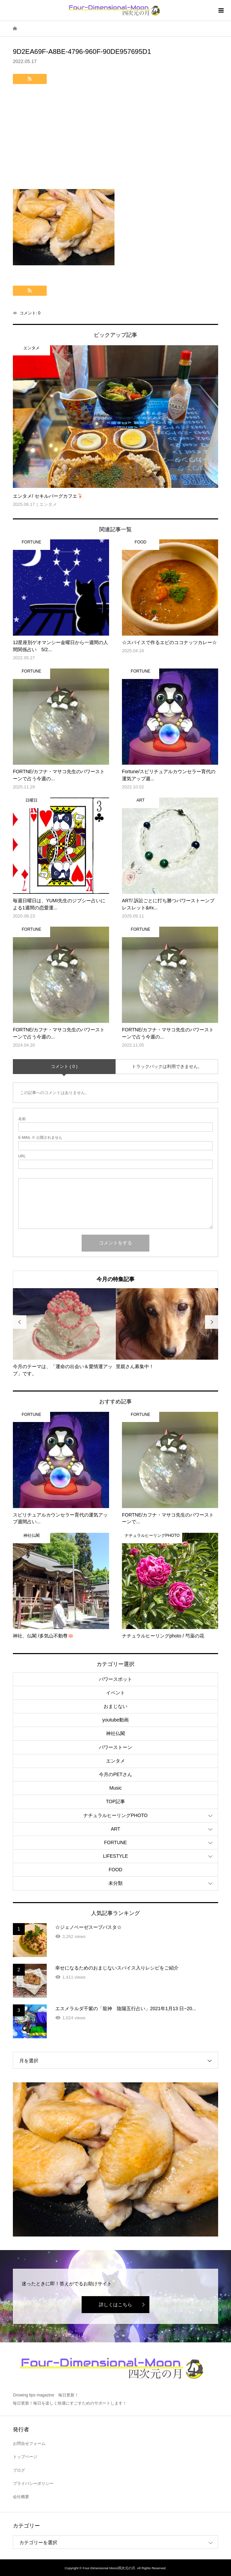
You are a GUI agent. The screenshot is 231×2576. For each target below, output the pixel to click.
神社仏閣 (115, 1733)
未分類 (115, 1883)
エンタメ (115, 1761)
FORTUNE (115, 1842)
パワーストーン (115, 1747)
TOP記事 (115, 1801)
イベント (115, 1692)
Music (115, 1788)
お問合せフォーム (29, 2443)
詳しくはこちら (115, 2304)
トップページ (25, 2456)
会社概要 (21, 2496)
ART (115, 1829)
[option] (64, 1332)
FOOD (115, 1869)
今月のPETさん (115, 1774)
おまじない (115, 1706)
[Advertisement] (115, 138)
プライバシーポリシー (33, 2483)
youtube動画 (115, 1720)
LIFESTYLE (115, 1856)
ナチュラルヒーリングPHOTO (115, 1815)
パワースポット (115, 1679)
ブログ (19, 2470)
